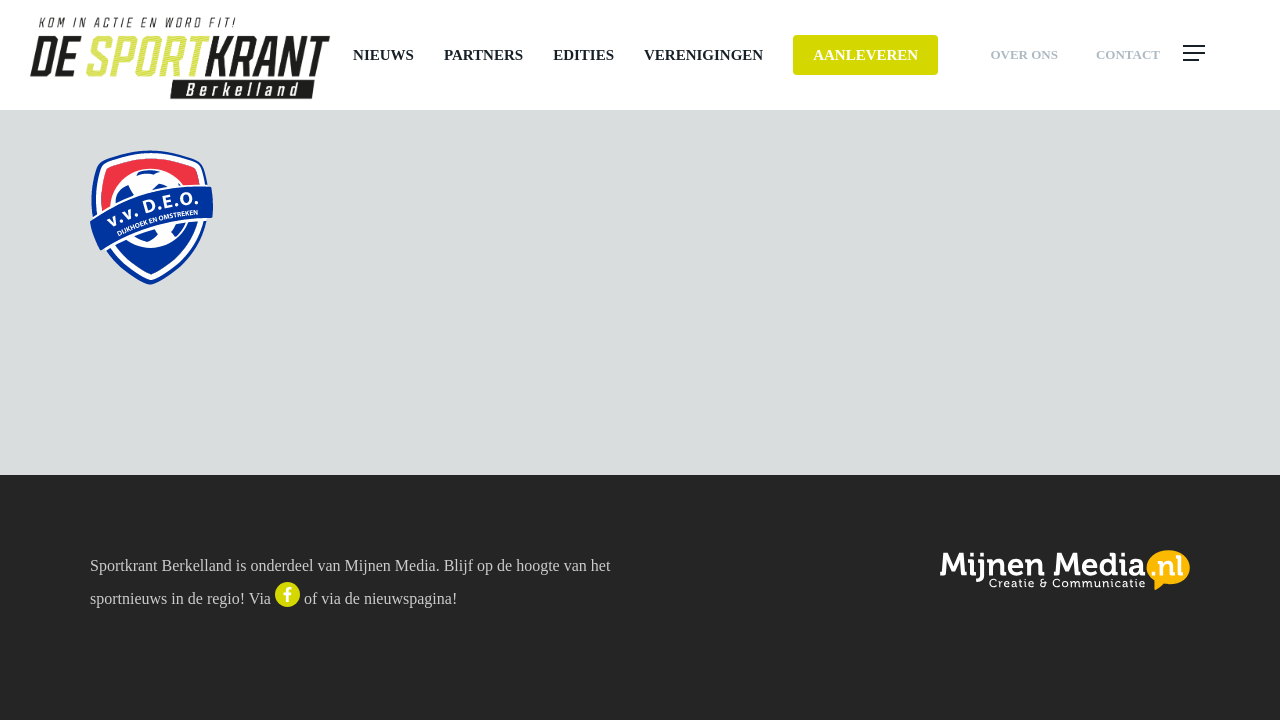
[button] (1215, 55)
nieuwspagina (408, 598)
